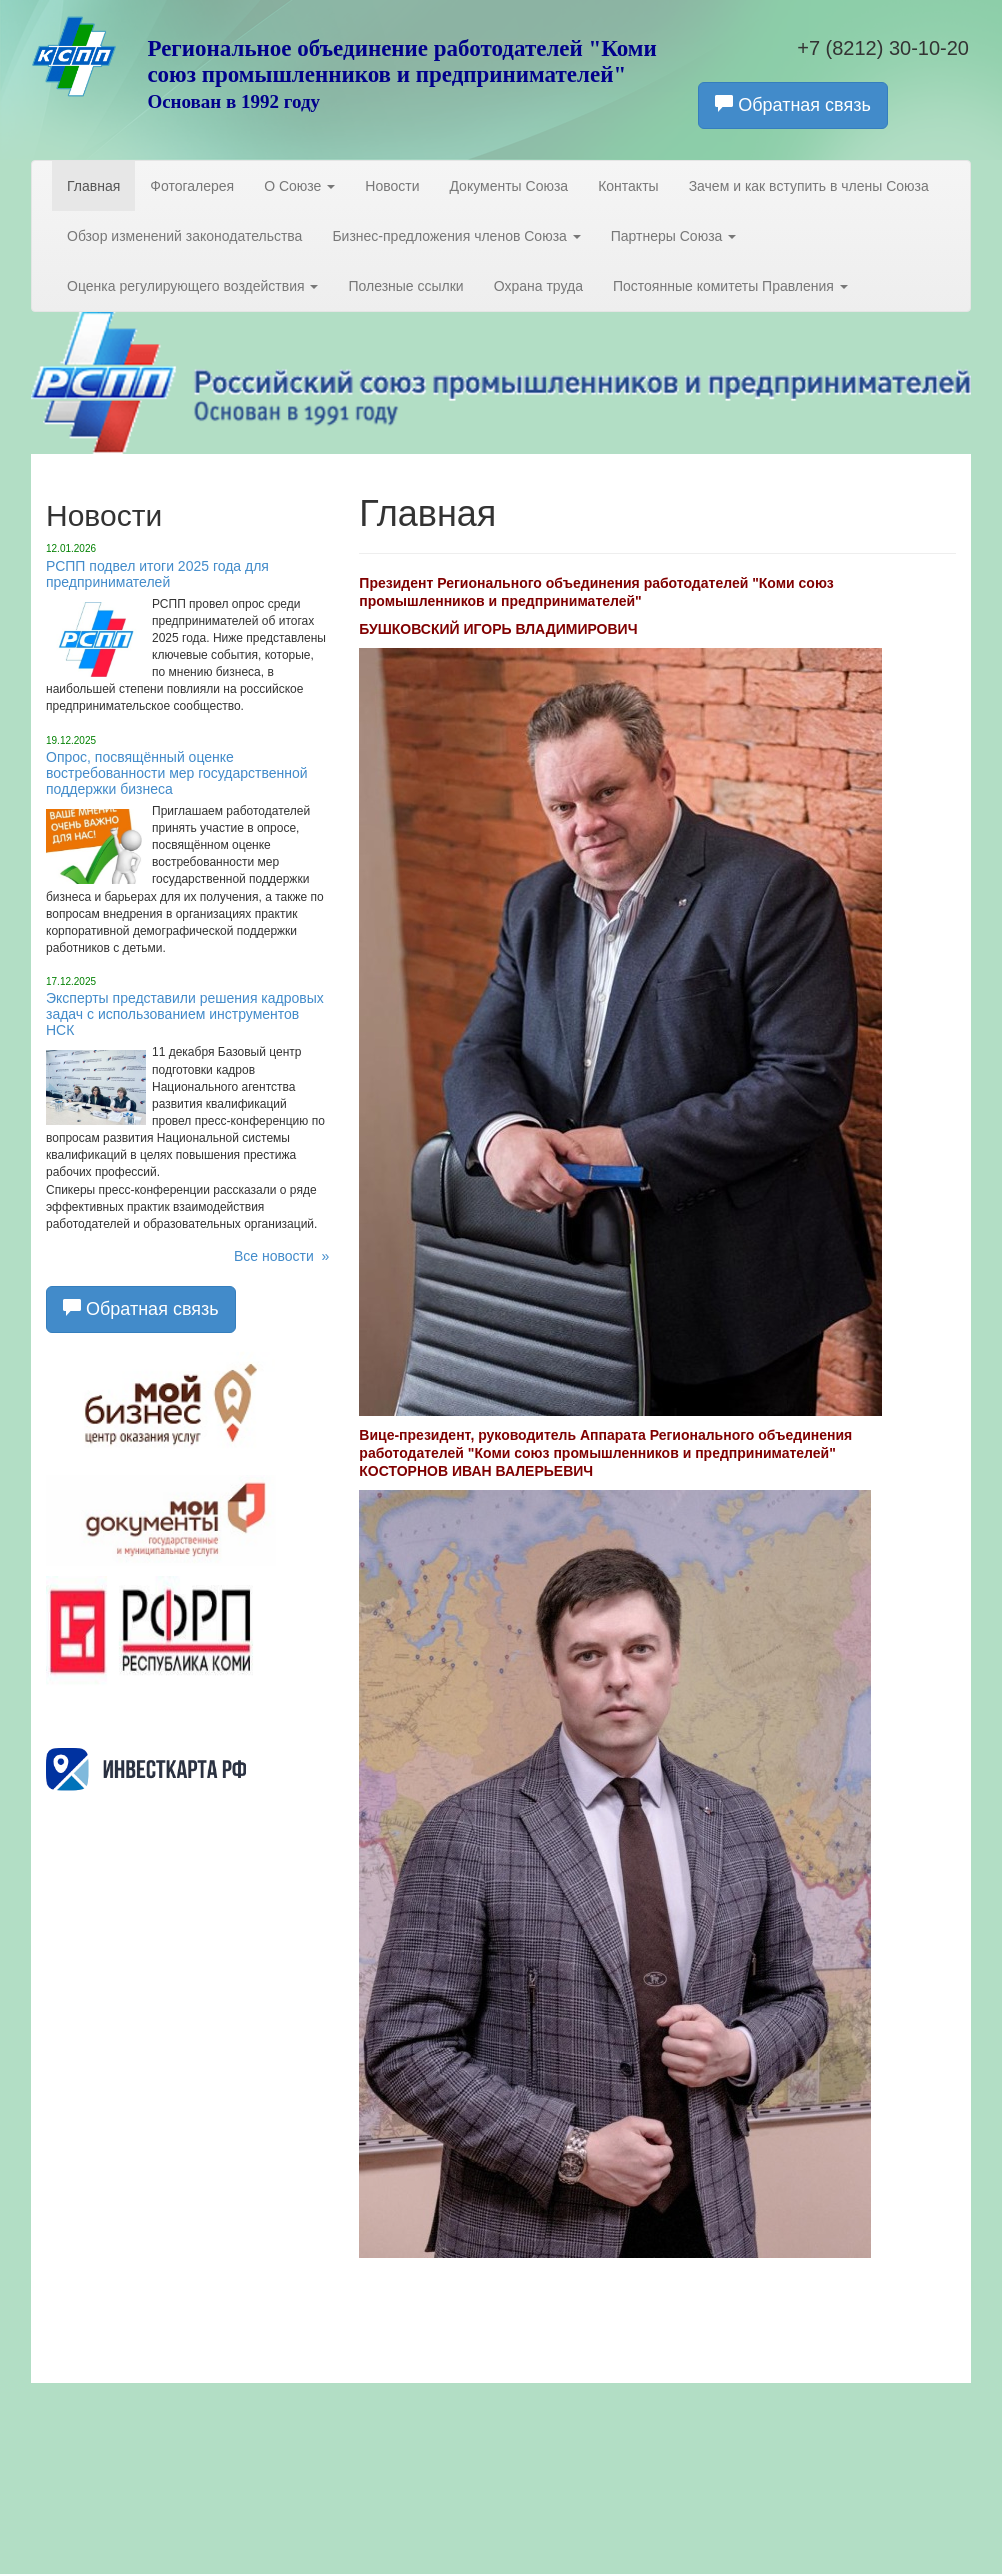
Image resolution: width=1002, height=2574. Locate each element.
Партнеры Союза (674, 236)
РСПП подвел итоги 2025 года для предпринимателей (157, 574)
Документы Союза (508, 186)
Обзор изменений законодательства (184, 236)
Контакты (628, 186)
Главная (93, 186)
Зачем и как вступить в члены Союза (809, 186)
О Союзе (299, 186)
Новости (392, 186)
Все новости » (281, 1256)
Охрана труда (538, 286)
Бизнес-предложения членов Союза (456, 236)
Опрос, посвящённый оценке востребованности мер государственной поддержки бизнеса (177, 773)
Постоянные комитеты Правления (730, 286)
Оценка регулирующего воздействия (192, 286)
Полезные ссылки (405, 286)
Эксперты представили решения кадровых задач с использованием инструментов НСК (185, 1014)
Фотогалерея (192, 186)
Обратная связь (793, 104)
